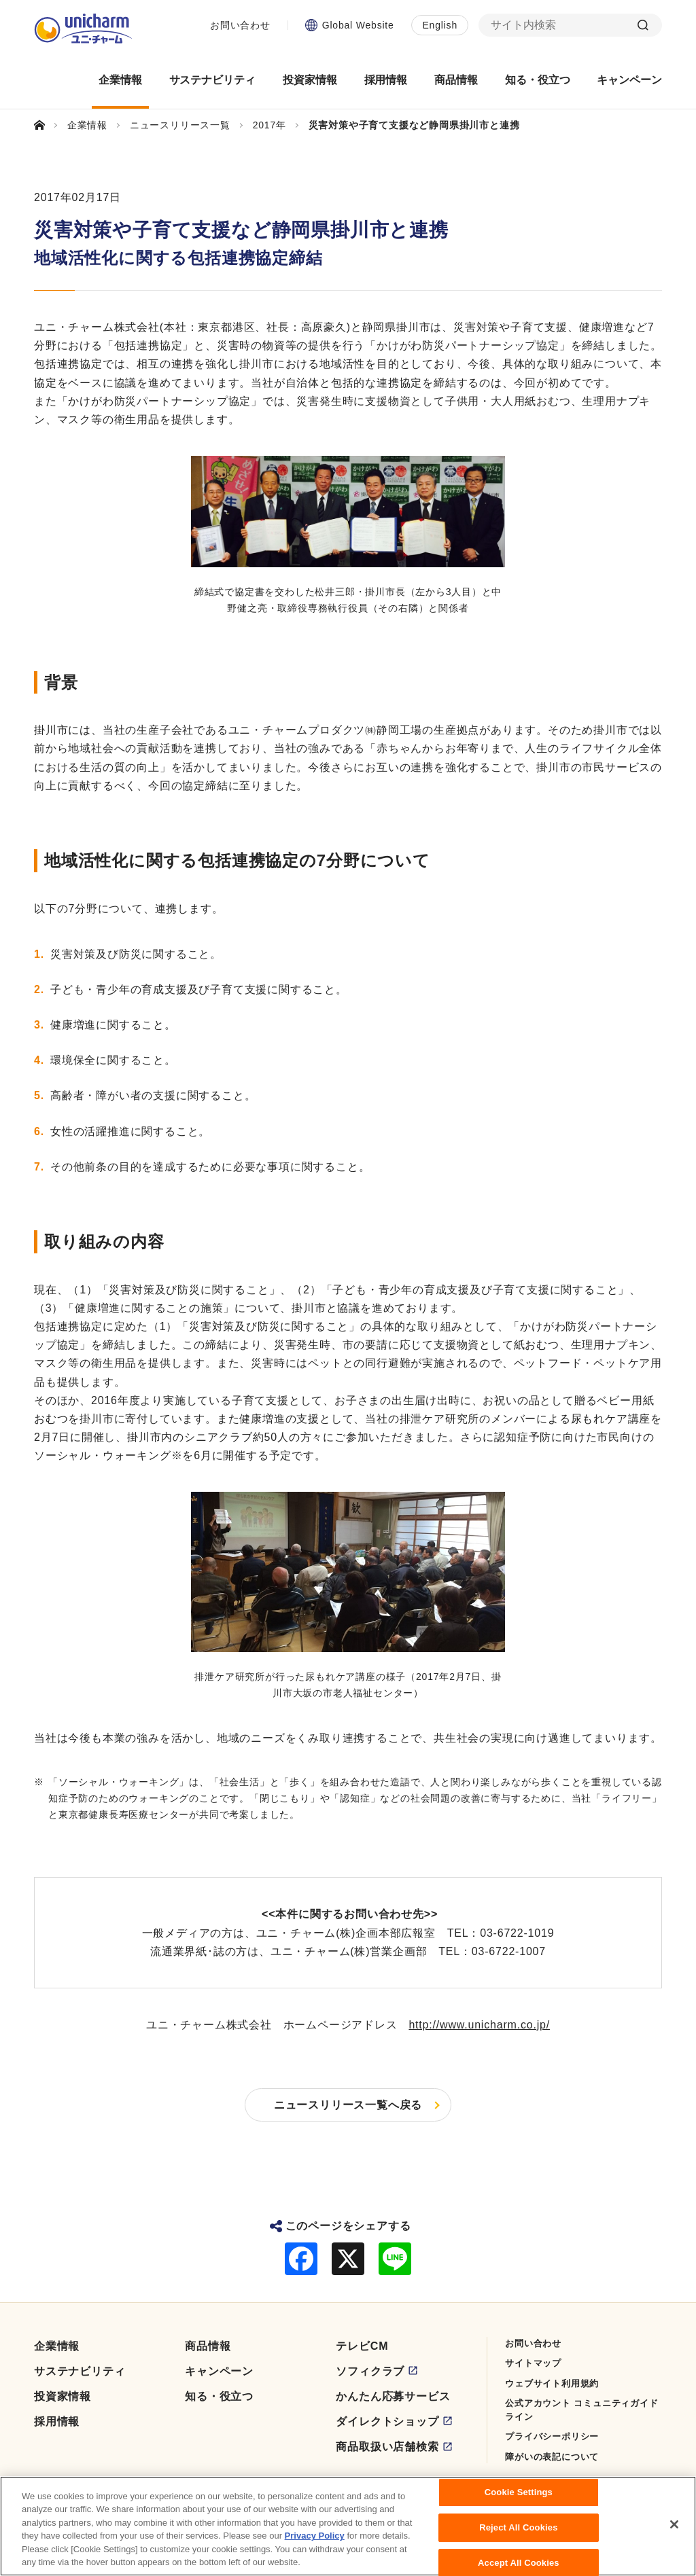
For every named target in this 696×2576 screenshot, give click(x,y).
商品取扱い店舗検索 (387, 2446)
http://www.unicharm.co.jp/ (479, 2025)
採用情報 (57, 2421)
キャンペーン (219, 2371)
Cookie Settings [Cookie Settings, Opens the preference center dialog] (519, 2493)
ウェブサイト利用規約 (552, 2383)
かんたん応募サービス (393, 2396)
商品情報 (207, 2346)
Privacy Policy (315, 2536)
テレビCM (362, 2346)
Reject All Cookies (518, 2528)
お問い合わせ (240, 25)
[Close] (674, 2525)
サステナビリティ (79, 2371)
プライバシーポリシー (552, 2436)
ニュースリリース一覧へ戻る (348, 2105)
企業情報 (57, 2346)
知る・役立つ (219, 2396)
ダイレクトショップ (387, 2421)
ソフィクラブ (370, 2371)
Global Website (358, 25)
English (439, 25)
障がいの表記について (552, 2457)
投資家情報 (62, 2396)
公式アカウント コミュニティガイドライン (581, 2410)
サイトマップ (533, 2363)
